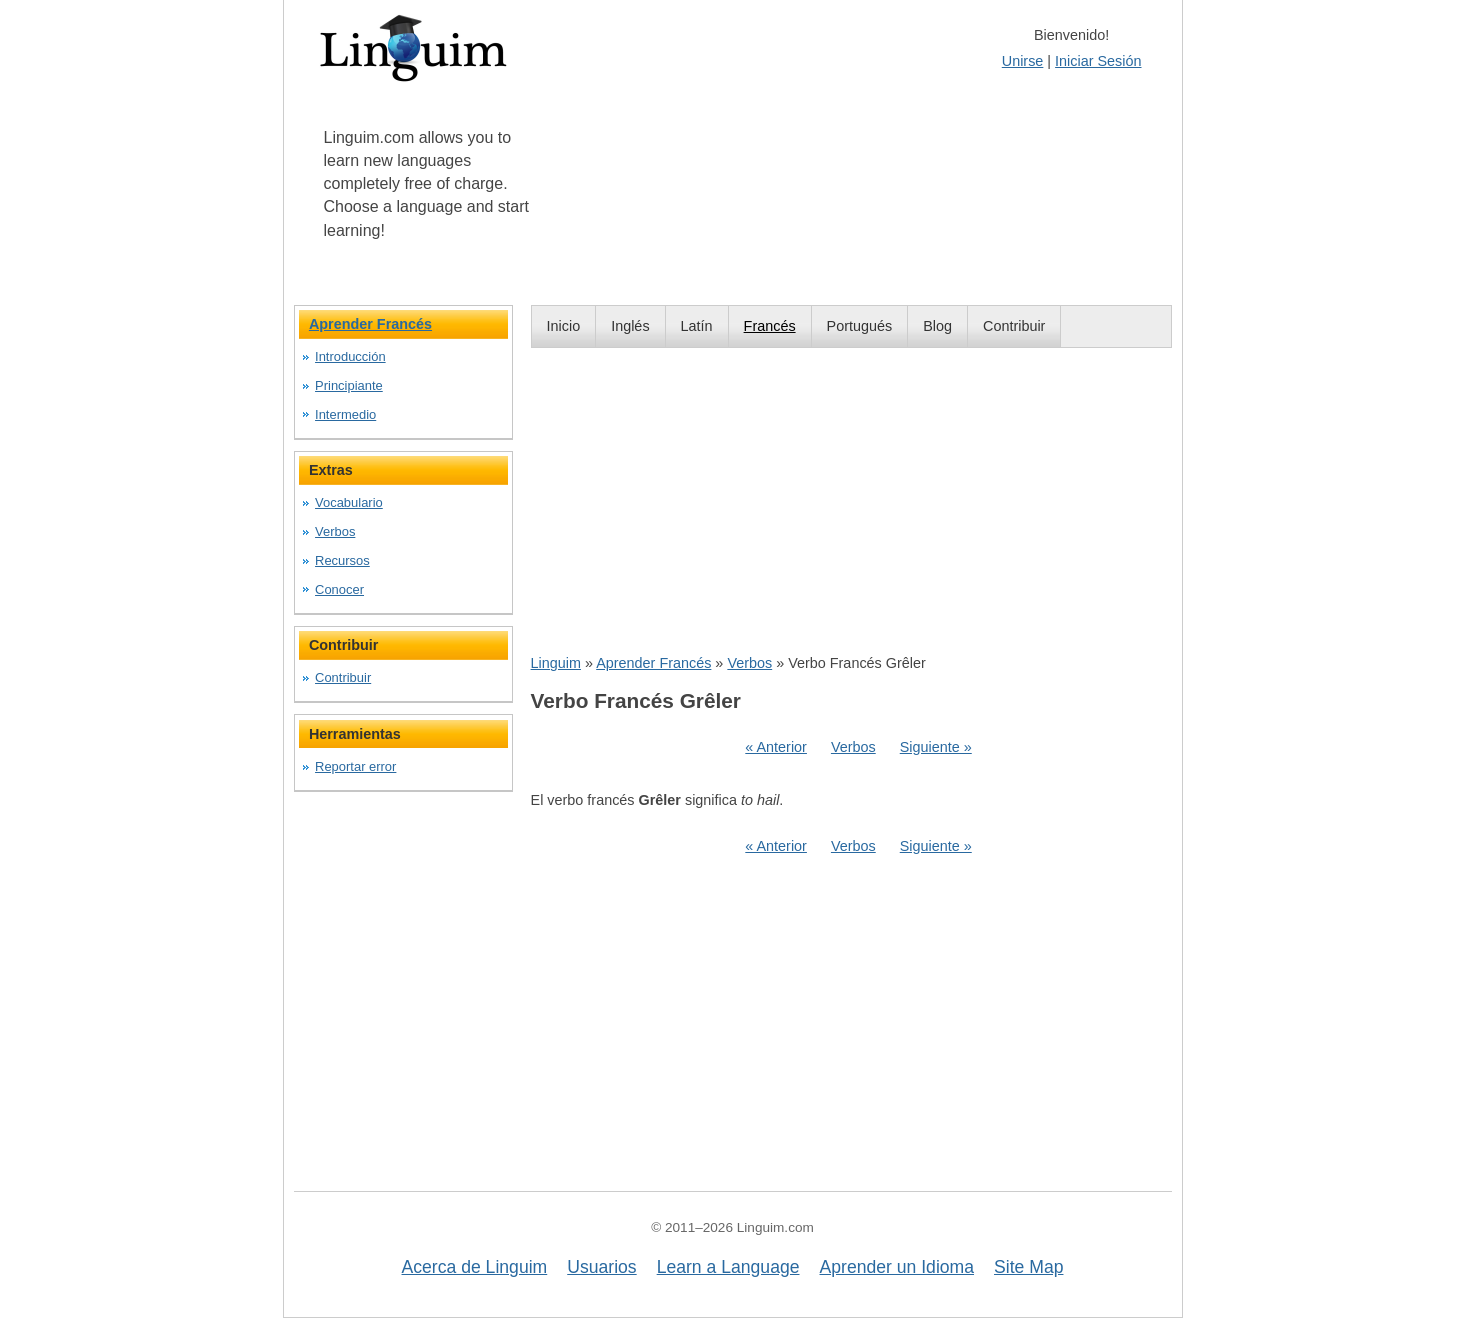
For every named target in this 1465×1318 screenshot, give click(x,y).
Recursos (342, 560)
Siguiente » (936, 747)
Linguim (556, 663)
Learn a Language (728, 1267)
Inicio (564, 326)
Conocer (339, 589)
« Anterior (776, 747)
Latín (697, 326)
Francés (770, 326)
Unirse (1023, 61)
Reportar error (355, 766)
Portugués (860, 326)
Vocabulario (349, 502)
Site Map (1028, 1267)
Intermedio (345, 414)
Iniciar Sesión (1098, 61)
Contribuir (1014, 326)
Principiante (349, 385)
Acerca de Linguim (475, 1267)
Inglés (630, 326)
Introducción (350, 356)
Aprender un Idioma (897, 1267)
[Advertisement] (851, 500)
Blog (937, 326)
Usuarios (601, 1267)
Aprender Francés (653, 663)
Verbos (749, 663)
